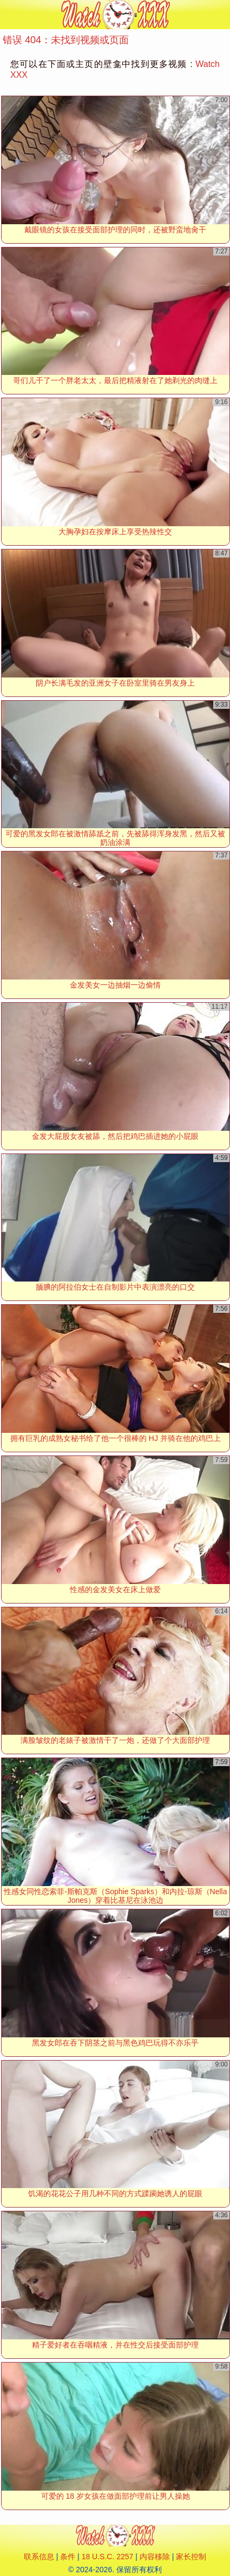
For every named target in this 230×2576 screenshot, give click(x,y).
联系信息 (39, 2556)
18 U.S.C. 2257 (108, 2556)
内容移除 (155, 2556)
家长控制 (191, 2556)
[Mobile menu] (9, 14)
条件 (67, 2556)
